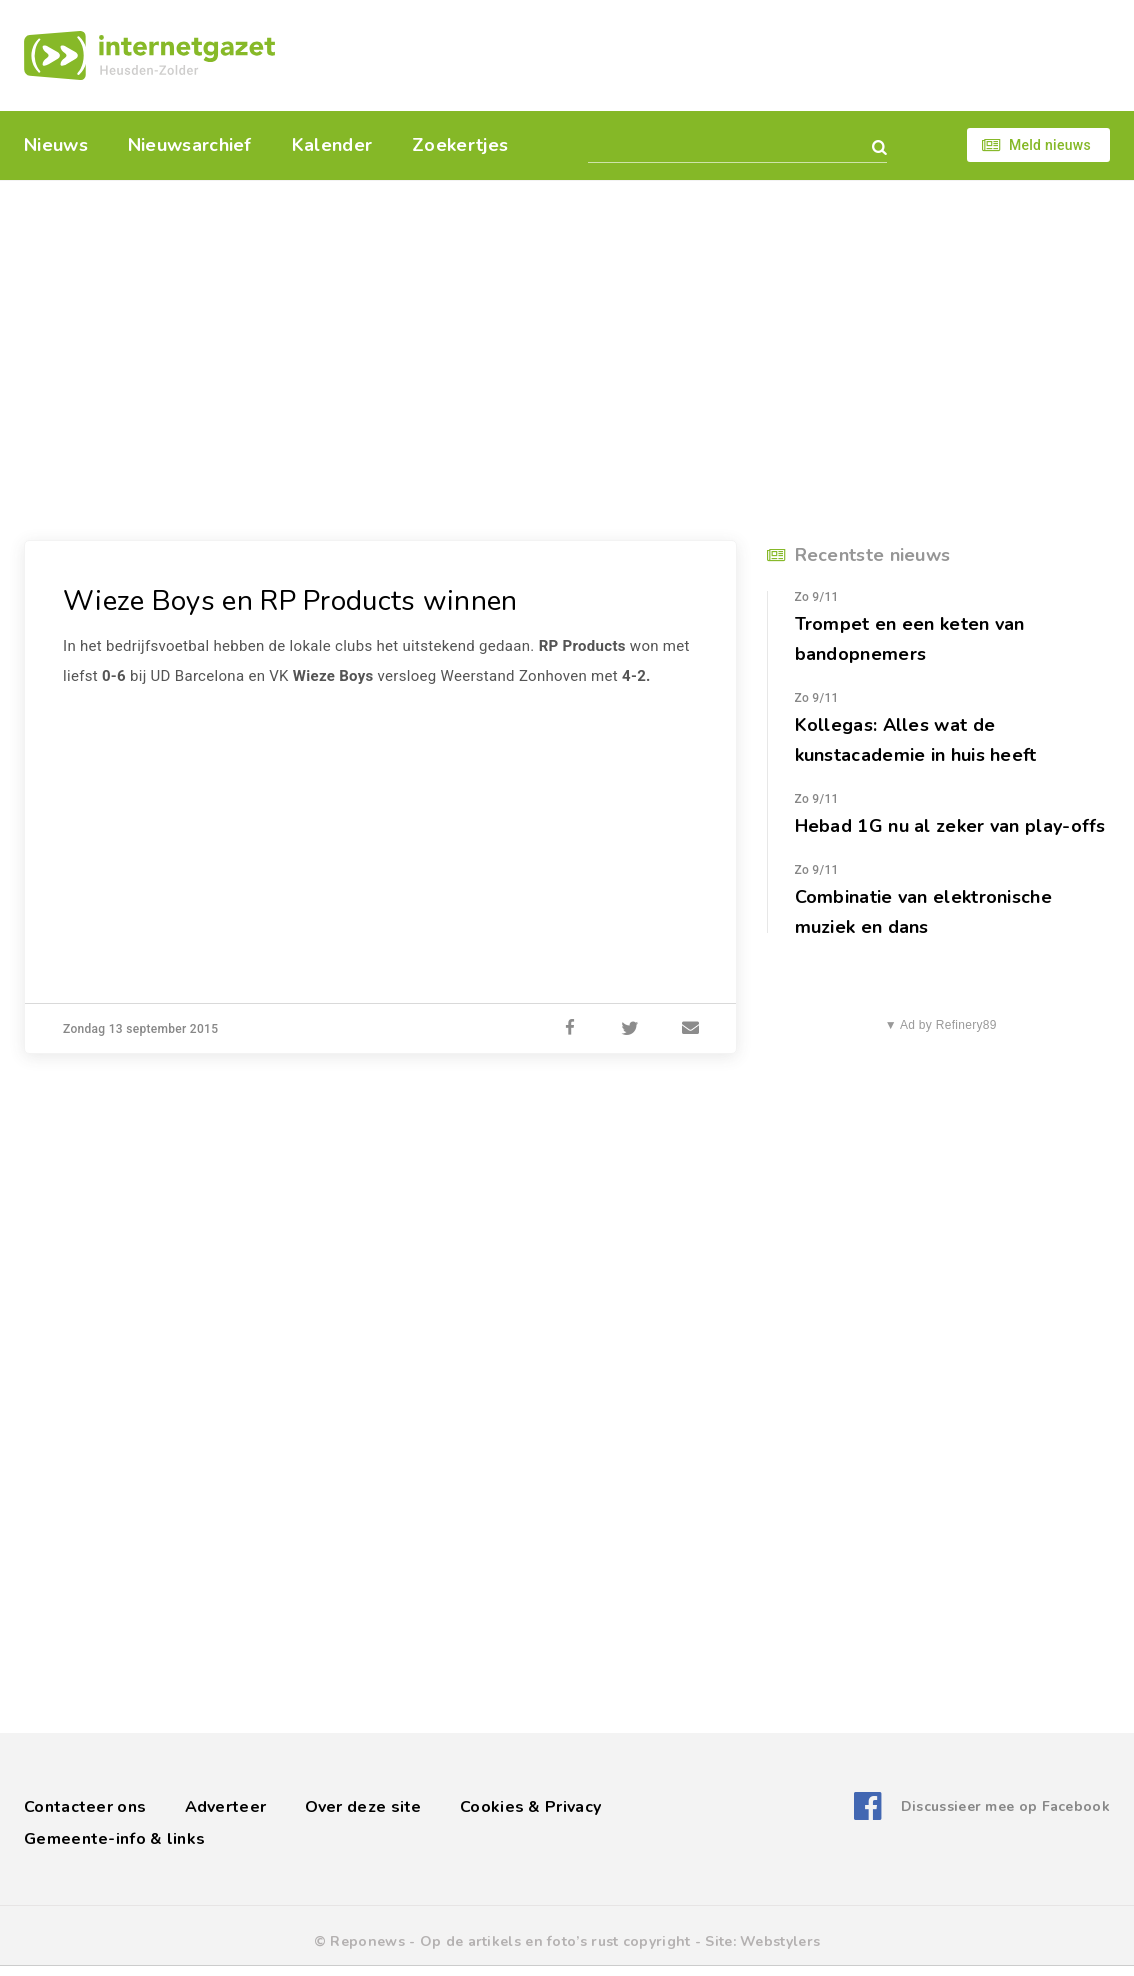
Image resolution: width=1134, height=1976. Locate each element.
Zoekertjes (460, 145)
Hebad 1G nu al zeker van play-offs (950, 826)
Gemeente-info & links (114, 1839)
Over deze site (363, 1807)
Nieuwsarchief (190, 145)
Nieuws (56, 145)
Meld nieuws (1050, 145)
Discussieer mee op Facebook (1005, 1806)
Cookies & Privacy (530, 1807)
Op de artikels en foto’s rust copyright (555, 1941)
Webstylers (780, 1941)
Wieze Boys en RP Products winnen (290, 601)
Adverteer (226, 1807)
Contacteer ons (85, 1807)
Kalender (332, 145)
